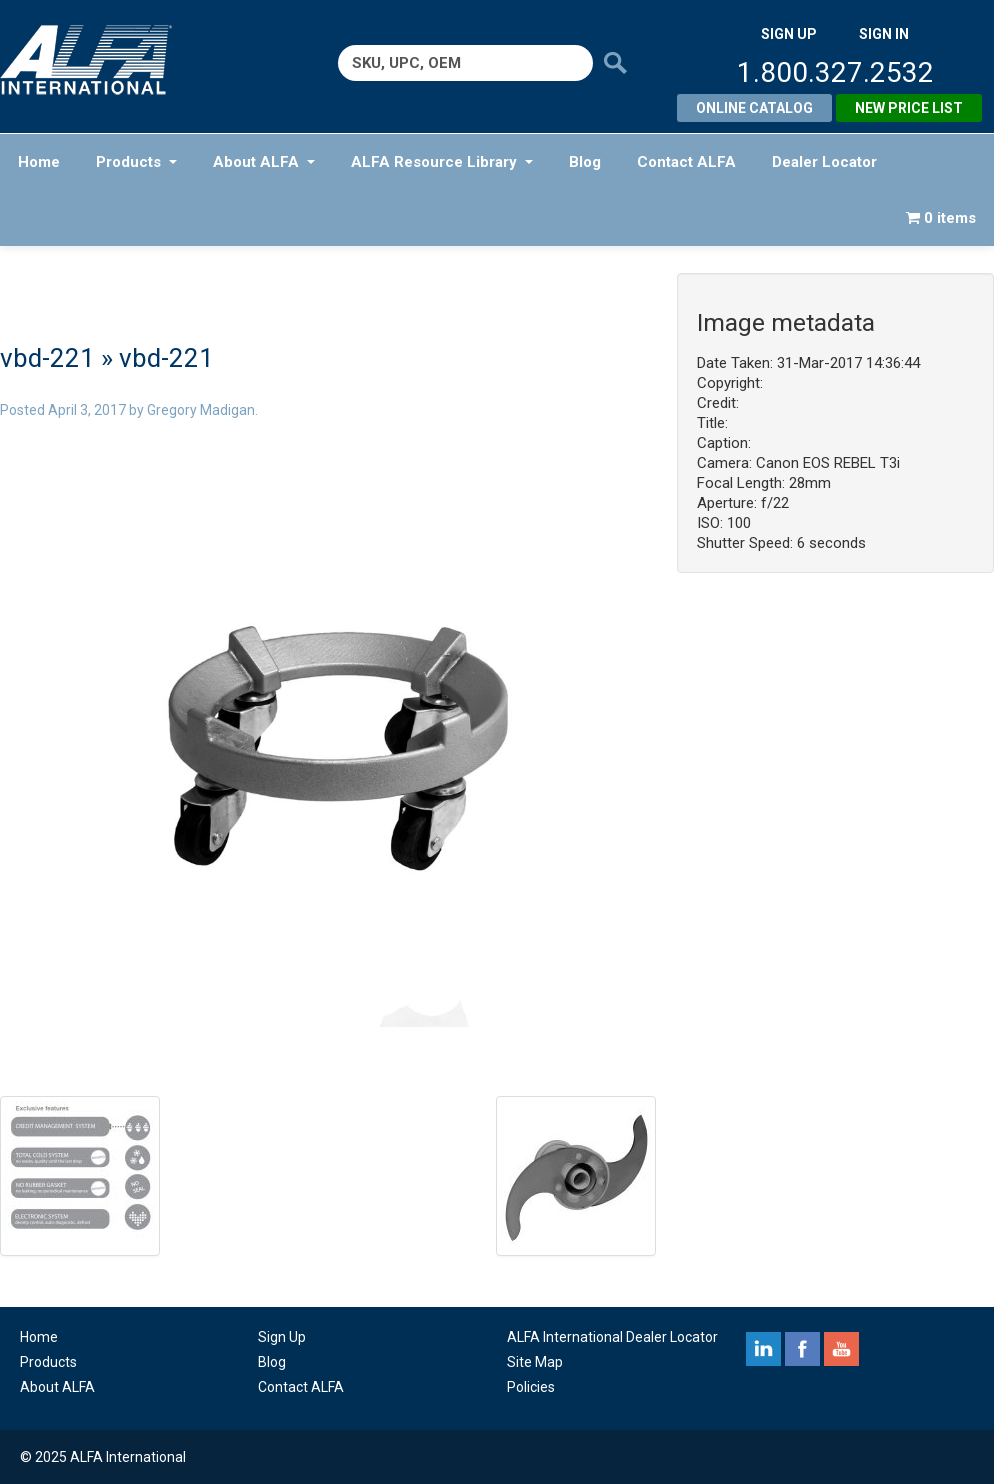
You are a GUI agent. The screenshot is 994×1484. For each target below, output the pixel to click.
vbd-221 (47, 358)
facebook (802, 1349)
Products (136, 162)
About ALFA (264, 162)
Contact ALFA (686, 162)
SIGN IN (884, 34)
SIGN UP (789, 34)
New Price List (909, 108)
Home (39, 162)
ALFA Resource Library (442, 162)
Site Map (535, 1362)
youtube (841, 1349)
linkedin (763, 1349)
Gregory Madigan (201, 410)
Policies (531, 1387)
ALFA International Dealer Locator (612, 1337)
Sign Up (282, 1337)
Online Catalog (754, 108)
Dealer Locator (824, 162)
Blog (585, 162)
